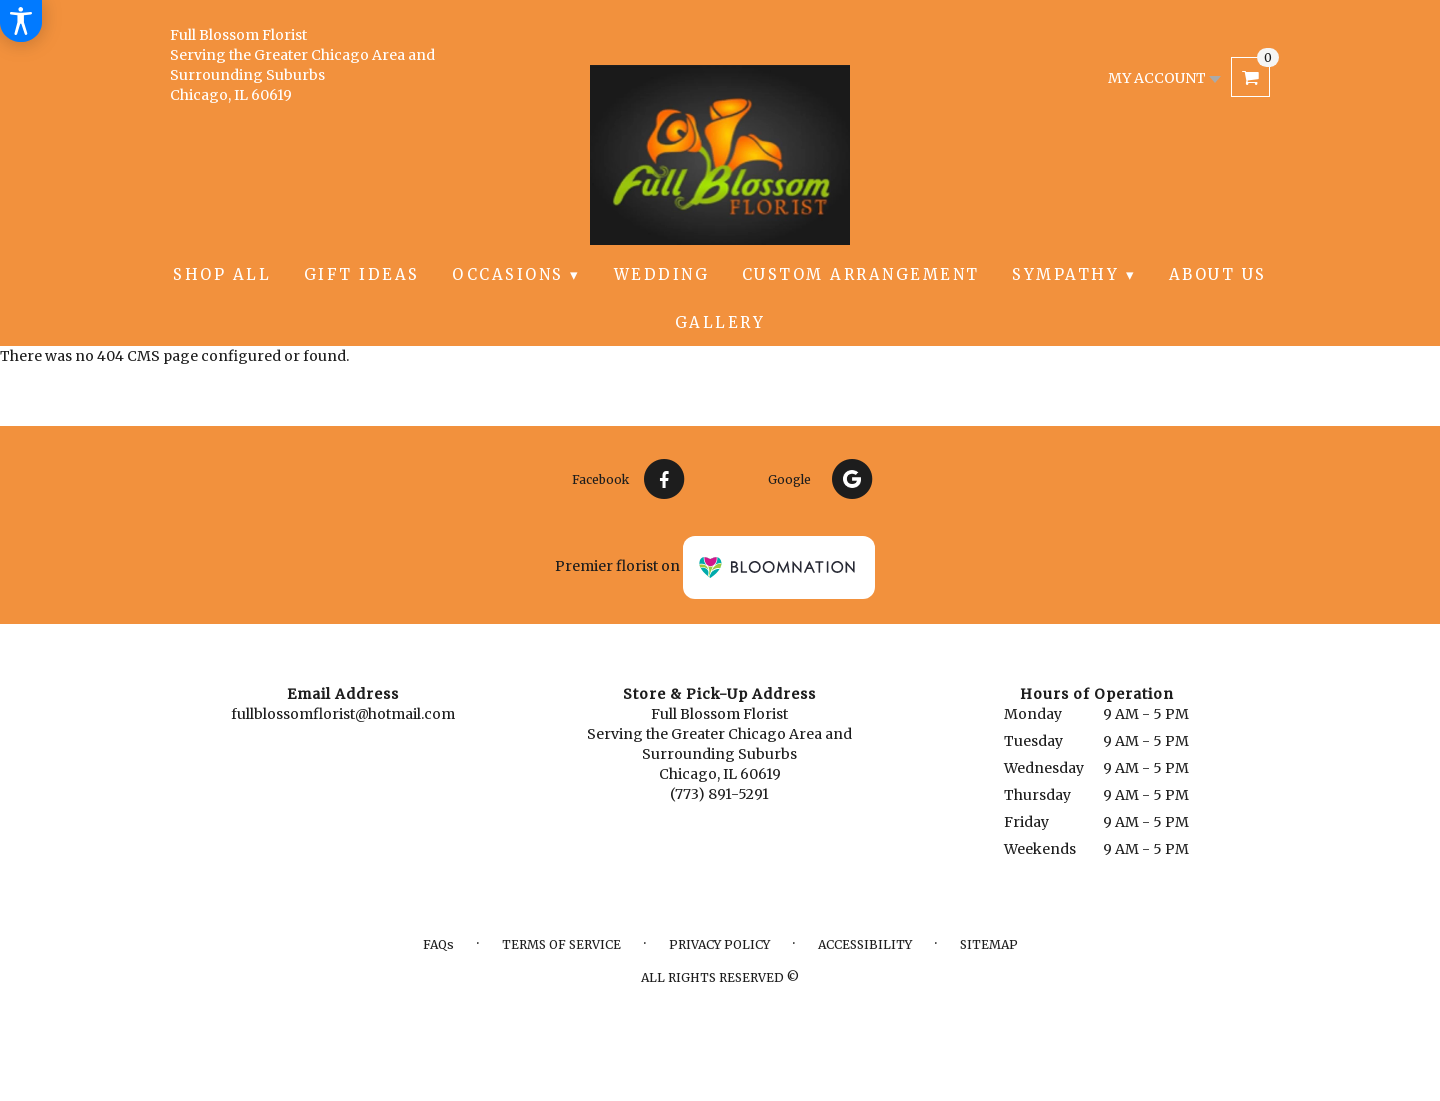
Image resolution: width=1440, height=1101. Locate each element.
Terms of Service (561, 944)
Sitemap (989, 944)
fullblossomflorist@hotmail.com (343, 714)
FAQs (438, 944)
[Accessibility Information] (21, 21)
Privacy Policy (719, 944)
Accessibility (865, 944)
